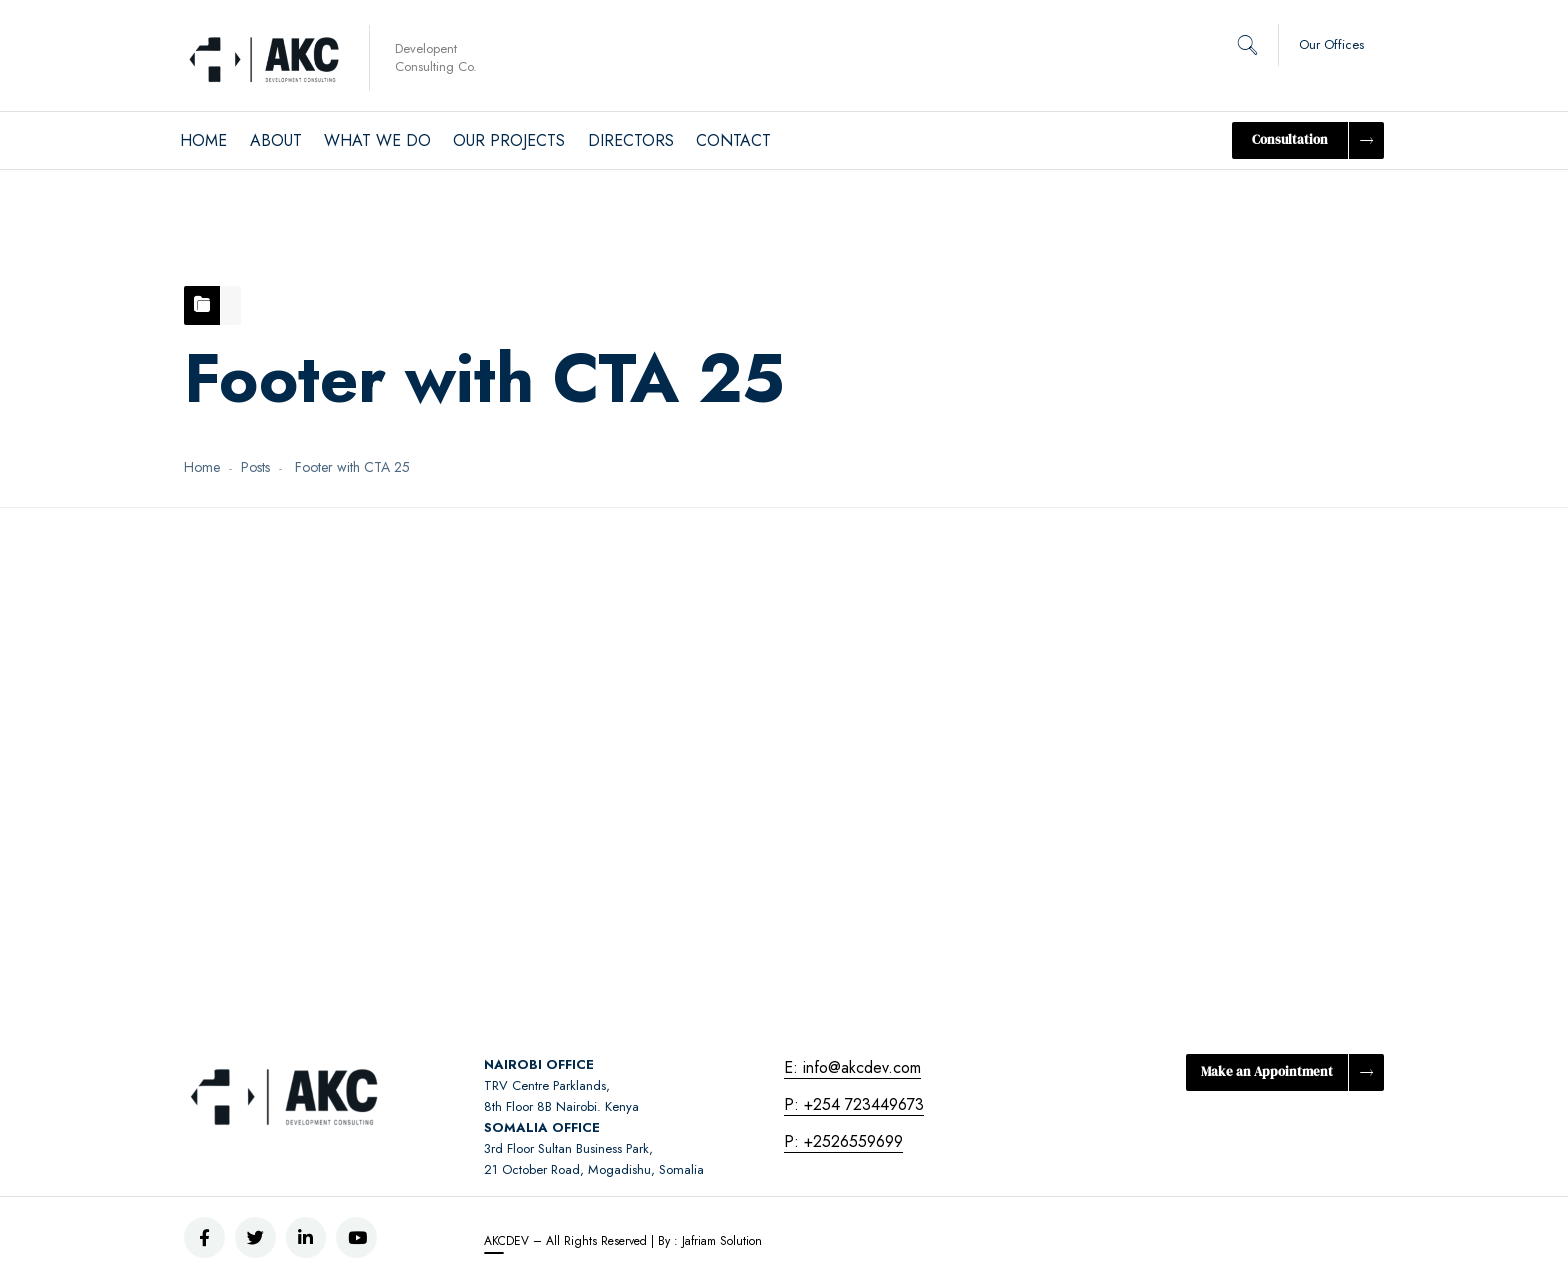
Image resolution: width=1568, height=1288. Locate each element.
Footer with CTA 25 (351, 584)
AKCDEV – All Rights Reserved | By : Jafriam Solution (623, 1241)
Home (202, 467)
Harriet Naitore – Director (341, 707)
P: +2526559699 (843, 1141)
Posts (255, 467)
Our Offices (1331, 44)
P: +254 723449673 (854, 1104)
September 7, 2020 (316, 667)
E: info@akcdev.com (852, 1067)
